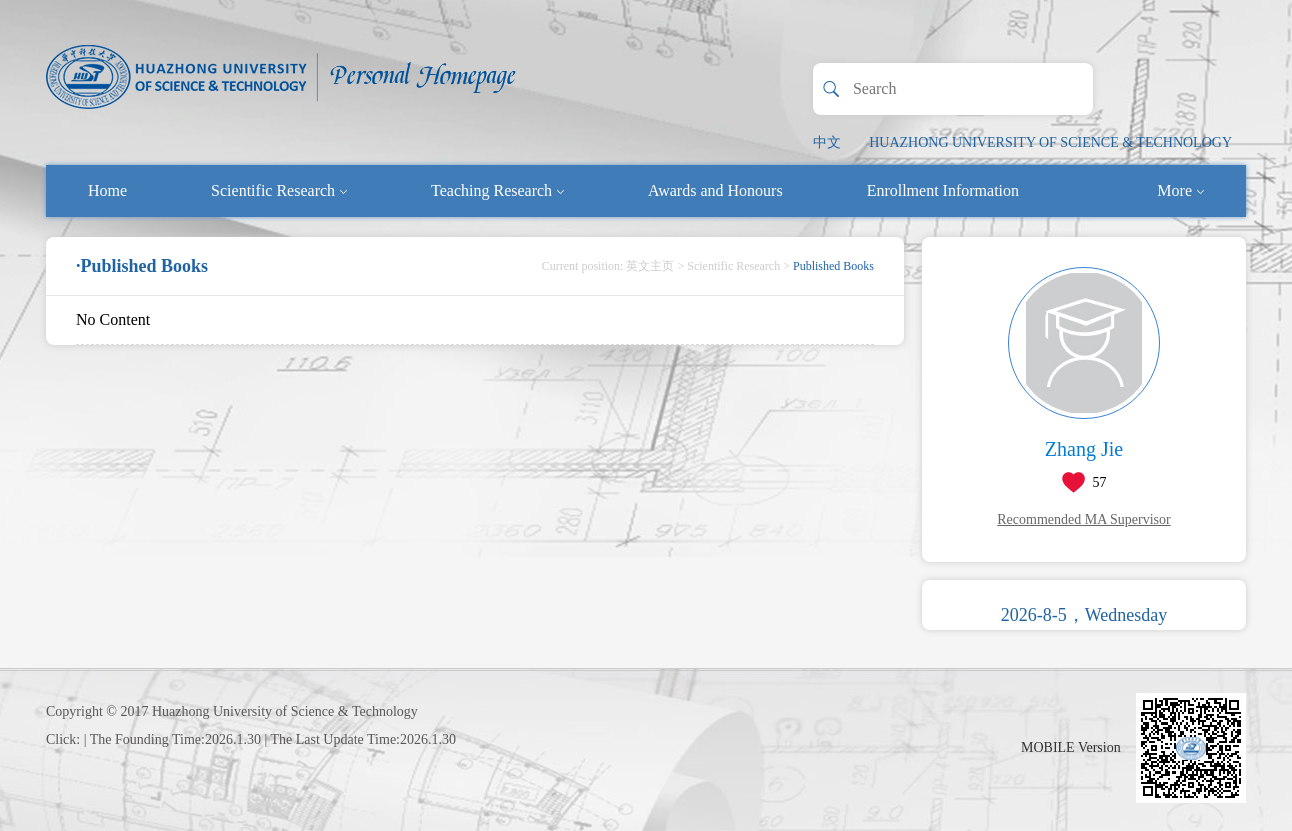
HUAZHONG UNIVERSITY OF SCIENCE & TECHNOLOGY (1050, 142)
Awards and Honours (715, 190)
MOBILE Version (1071, 747)
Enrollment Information (943, 190)
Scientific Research (279, 190)
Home (107, 190)
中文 (827, 142)
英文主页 (650, 266)
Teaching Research (497, 190)
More (1180, 190)
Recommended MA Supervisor (1083, 519)
